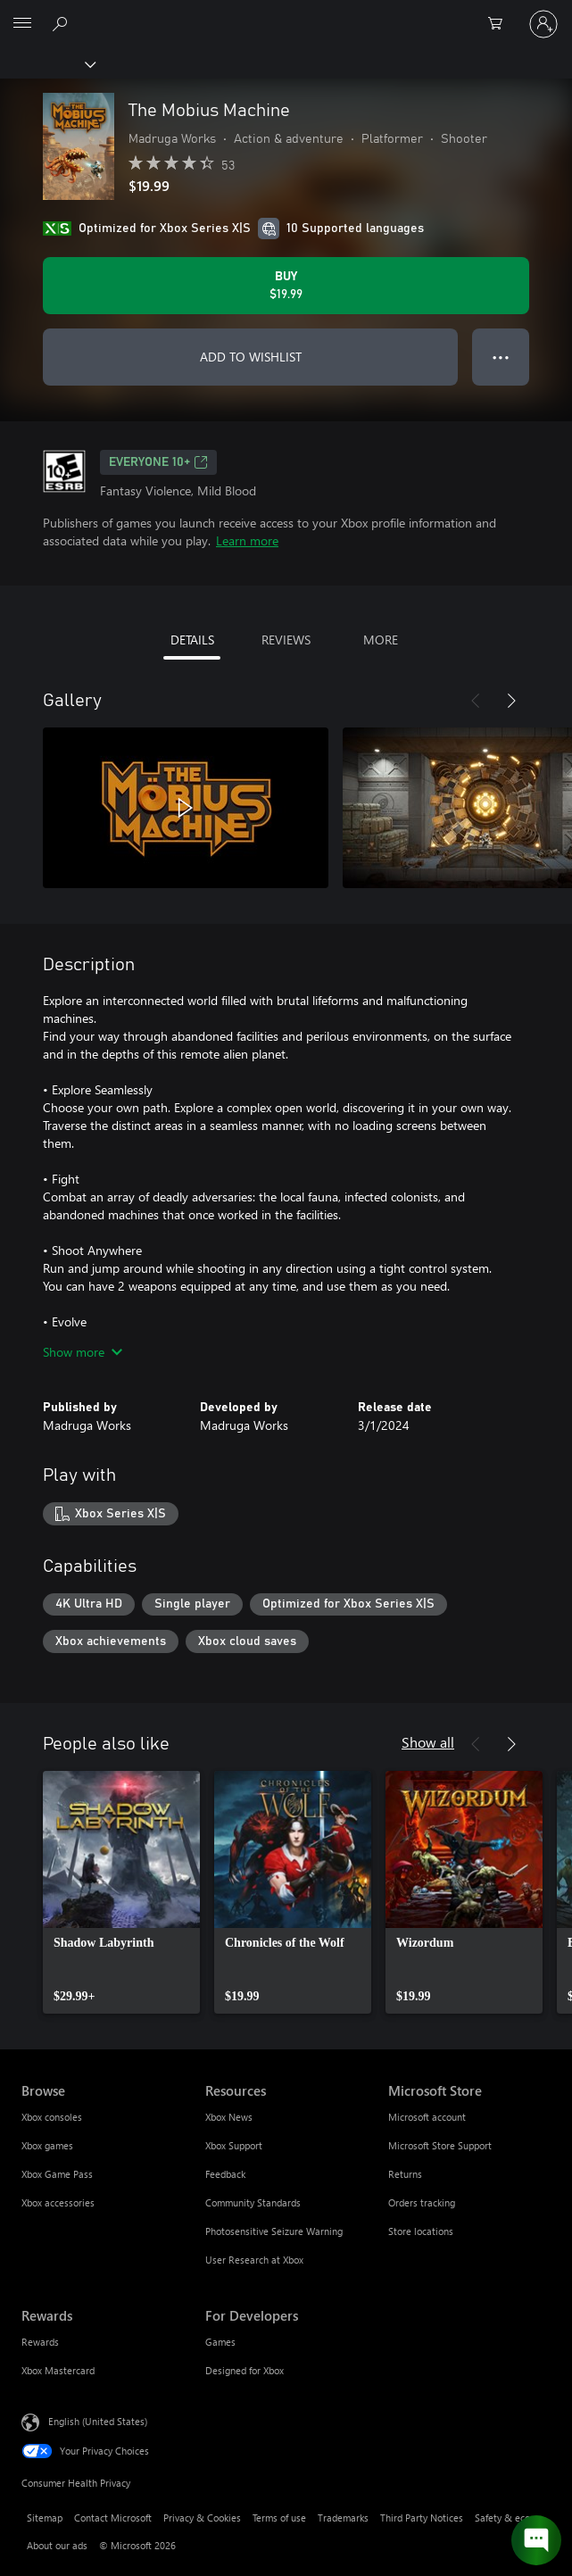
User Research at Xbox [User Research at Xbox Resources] (254, 2259)
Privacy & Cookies (202, 2517)
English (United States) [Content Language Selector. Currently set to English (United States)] (97, 2421)
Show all (428, 1742)
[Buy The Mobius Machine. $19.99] (286, 285)
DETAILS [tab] (192, 639)
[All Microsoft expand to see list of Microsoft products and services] (22, 24)
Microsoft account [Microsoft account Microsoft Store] (427, 2117)
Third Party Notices (421, 2517)
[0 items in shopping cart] (500, 24)
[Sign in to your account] (543, 24)
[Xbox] (46, 63)
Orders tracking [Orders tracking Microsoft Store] (421, 2202)
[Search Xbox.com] (62, 23)
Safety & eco (502, 2517)
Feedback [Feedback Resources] (225, 2174)
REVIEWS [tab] (286, 639)
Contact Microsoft (113, 2517)
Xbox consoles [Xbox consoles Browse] (51, 2117)
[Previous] (475, 700)
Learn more (247, 540)
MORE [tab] (380, 639)
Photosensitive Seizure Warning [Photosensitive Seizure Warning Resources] (274, 2231)
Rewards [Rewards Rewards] (40, 2341)
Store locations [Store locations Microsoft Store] (420, 2231)
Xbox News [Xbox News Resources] (229, 2117)
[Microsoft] (285, 13)
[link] (121, 1892)
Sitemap (44, 2517)
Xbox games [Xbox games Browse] (47, 2145)
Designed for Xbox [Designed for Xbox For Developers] (244, 2370)
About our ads (57, 2545)
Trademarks (343, 2517)
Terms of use (279, 2517)
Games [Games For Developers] (220, 2341)
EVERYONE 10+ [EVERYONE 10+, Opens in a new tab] (158, 462)
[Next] (511, 700)
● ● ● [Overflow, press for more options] (501, 356)
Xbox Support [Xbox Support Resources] (233, 2145)
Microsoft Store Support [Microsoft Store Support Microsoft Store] (440, 2145)
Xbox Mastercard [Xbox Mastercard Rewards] (58, 2370)
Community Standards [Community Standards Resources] (253, 2202)
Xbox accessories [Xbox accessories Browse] (58, 2202)
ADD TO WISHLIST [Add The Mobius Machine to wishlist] (251, 356)
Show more (82, 1351)
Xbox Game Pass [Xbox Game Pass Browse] (57, 2174)
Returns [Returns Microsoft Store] (405, 2174)
